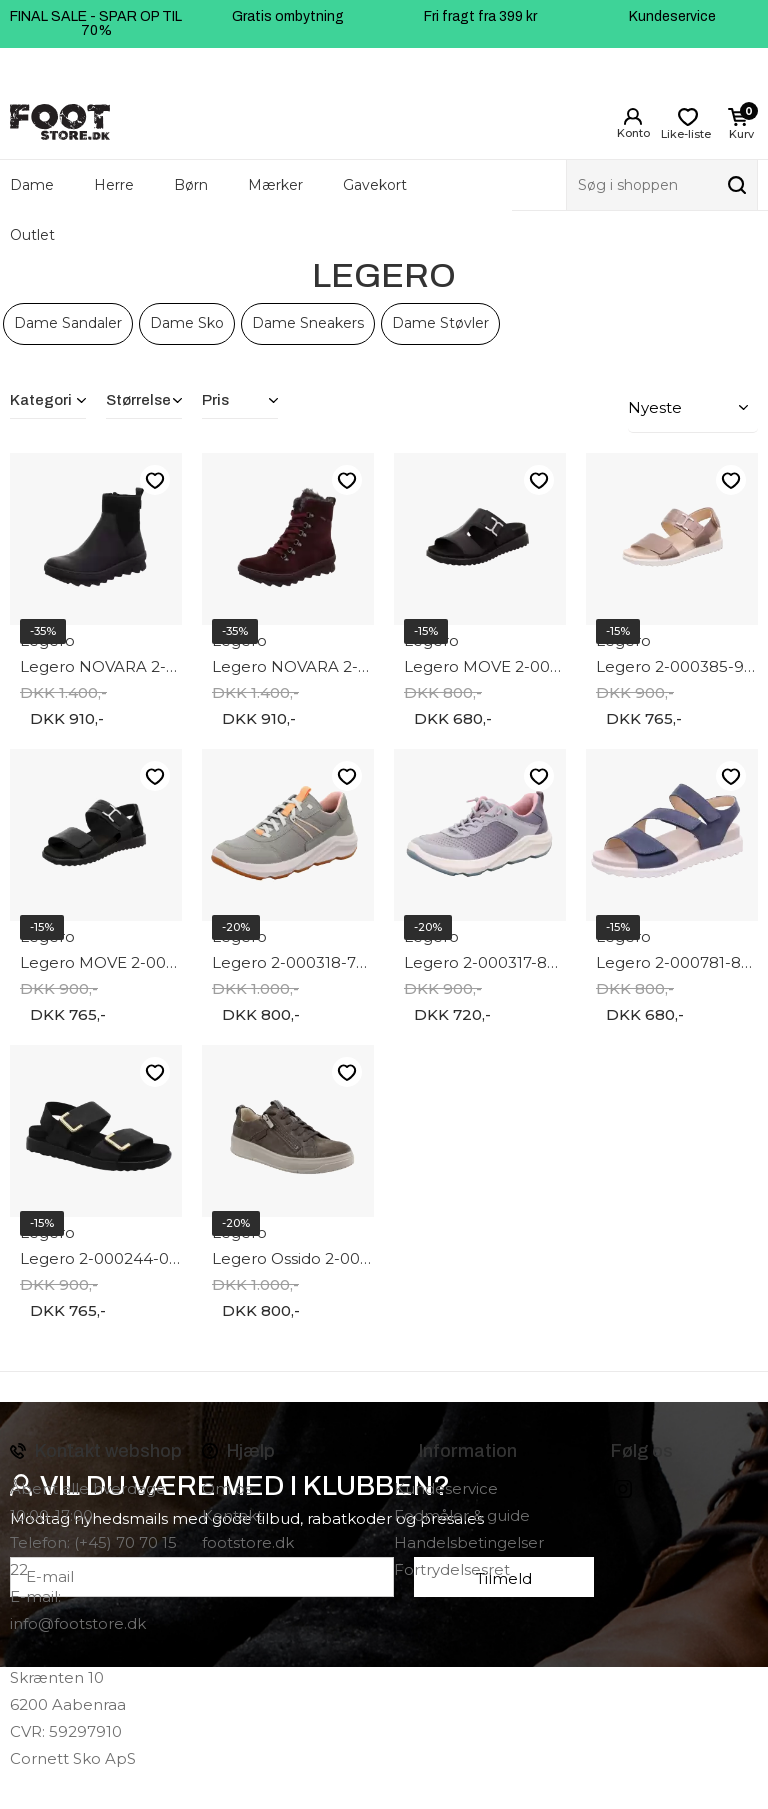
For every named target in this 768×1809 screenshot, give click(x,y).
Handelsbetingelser (469, 1539)
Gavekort (375, 185)
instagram (623, 1486)
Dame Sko (187, 323)
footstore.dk (248, 1539)
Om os (227, 1485)
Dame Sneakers (308, 323)
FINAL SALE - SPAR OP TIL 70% (96, 23)
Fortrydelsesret (452, 1566)
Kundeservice (672, 16)
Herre (114, 185)
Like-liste (154, 477)
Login (633, 117)
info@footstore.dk (78, 1620)
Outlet (32, 235)
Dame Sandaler (68, 323)
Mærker (275, 185)
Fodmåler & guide (462, 1512)
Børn (191, 185)
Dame (32, 185)
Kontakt (232, 1512)
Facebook (595, 1486)
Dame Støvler (440, 323)
